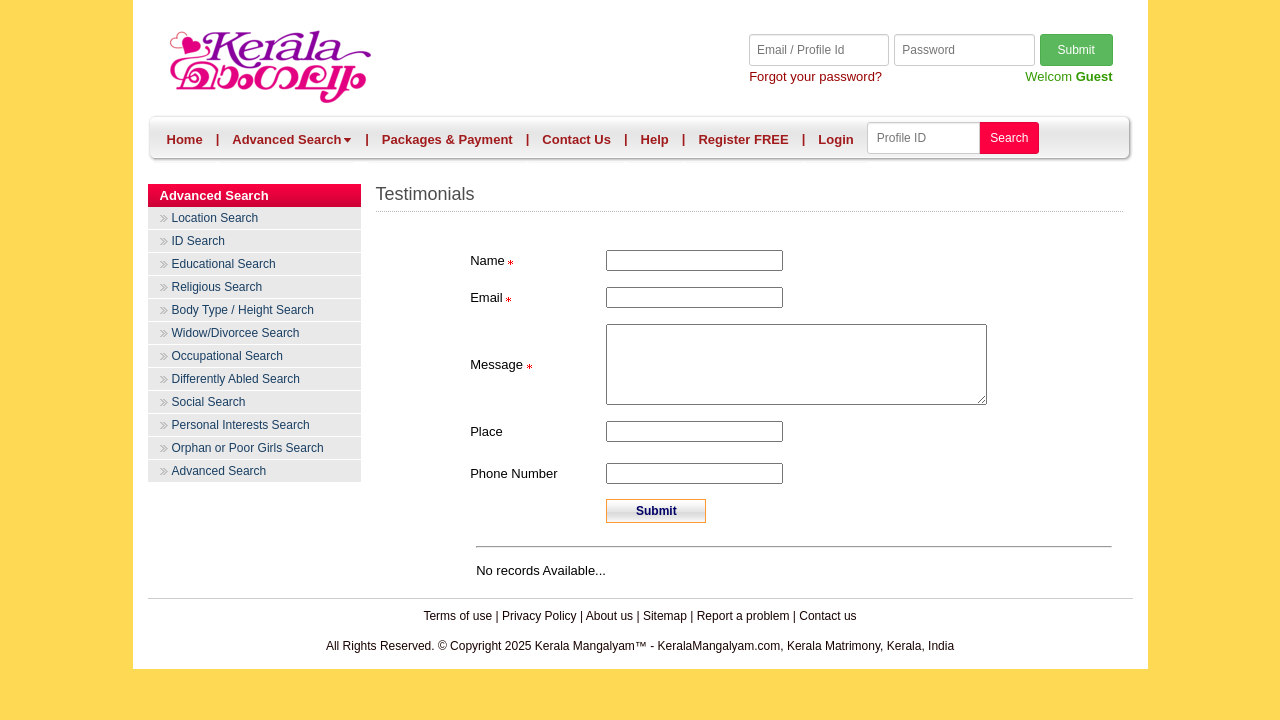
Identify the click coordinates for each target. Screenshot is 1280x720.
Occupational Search (227, 356)
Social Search (209, 402)
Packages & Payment (447, 139)
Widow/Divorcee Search (236, 333)
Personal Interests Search (241, 425)
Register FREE (743, 139)
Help (655, 139)
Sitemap (665, 631)
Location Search (215, 218)
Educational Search (224, 264)
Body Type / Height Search (243, 310)
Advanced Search (292, 139)
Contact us (827, 631)
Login (835, 139)
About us (609, 631)
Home (185, 139)
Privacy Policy (539, 631)
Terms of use (457, 631)
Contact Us (576, 139)
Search (1009, 138)
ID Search (198, 241)
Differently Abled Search (236, 379)
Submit (1075, 50)
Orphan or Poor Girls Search (248, 448)
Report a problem (743, 631)
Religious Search (217, 287)
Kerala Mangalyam (404, 67)
